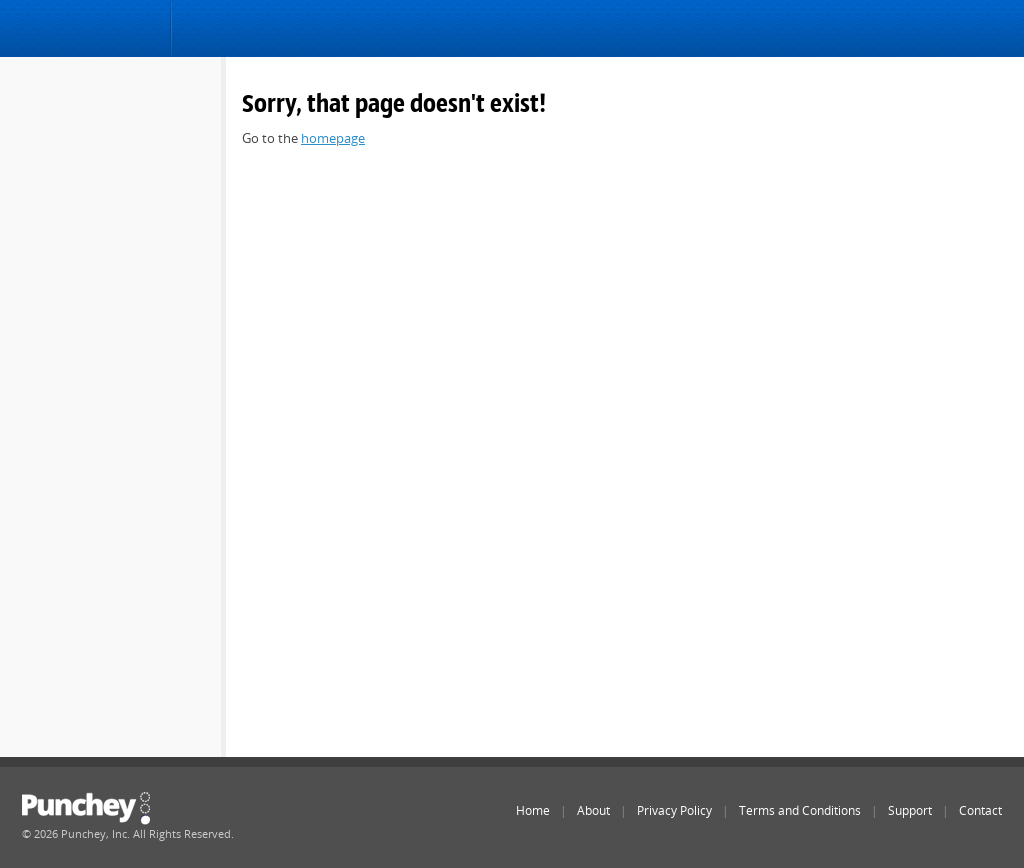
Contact (980, 810)
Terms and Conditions (800, 810)
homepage (333, 138)
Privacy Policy (674, 810)
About (593, 810)
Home (533, 810)
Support (910, 810)
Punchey (87, 30)
